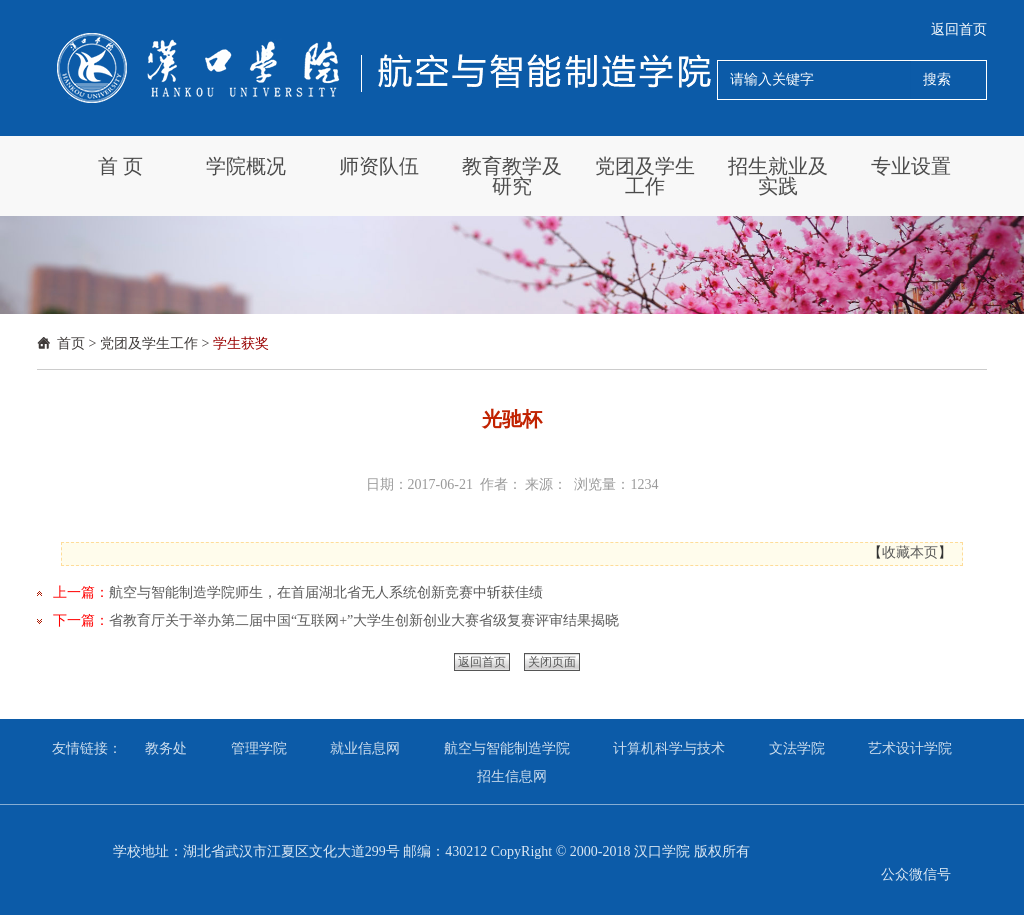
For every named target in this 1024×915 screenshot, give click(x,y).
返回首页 (959, 29)
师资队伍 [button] (379, 166)
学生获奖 (241, 343)
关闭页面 (552, 662)
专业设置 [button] (911, 166)
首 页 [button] (120, 166)
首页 (71, 343)
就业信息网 (365, 748)
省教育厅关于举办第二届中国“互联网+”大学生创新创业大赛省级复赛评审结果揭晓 (364, 620)
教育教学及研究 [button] (512, 176)
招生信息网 (512, 776)
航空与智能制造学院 (507, 748)
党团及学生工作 (149, 343)
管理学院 (259, 748)
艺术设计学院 (910, 748)
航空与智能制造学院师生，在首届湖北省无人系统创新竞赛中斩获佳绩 (326, 592)
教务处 (166, 748)
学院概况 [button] (246, 166)
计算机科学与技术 (669, 748)
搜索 (937, 79)
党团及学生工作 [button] (645, 176)
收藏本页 (910, 552)
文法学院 (797, 748)
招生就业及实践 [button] (778, 176)
